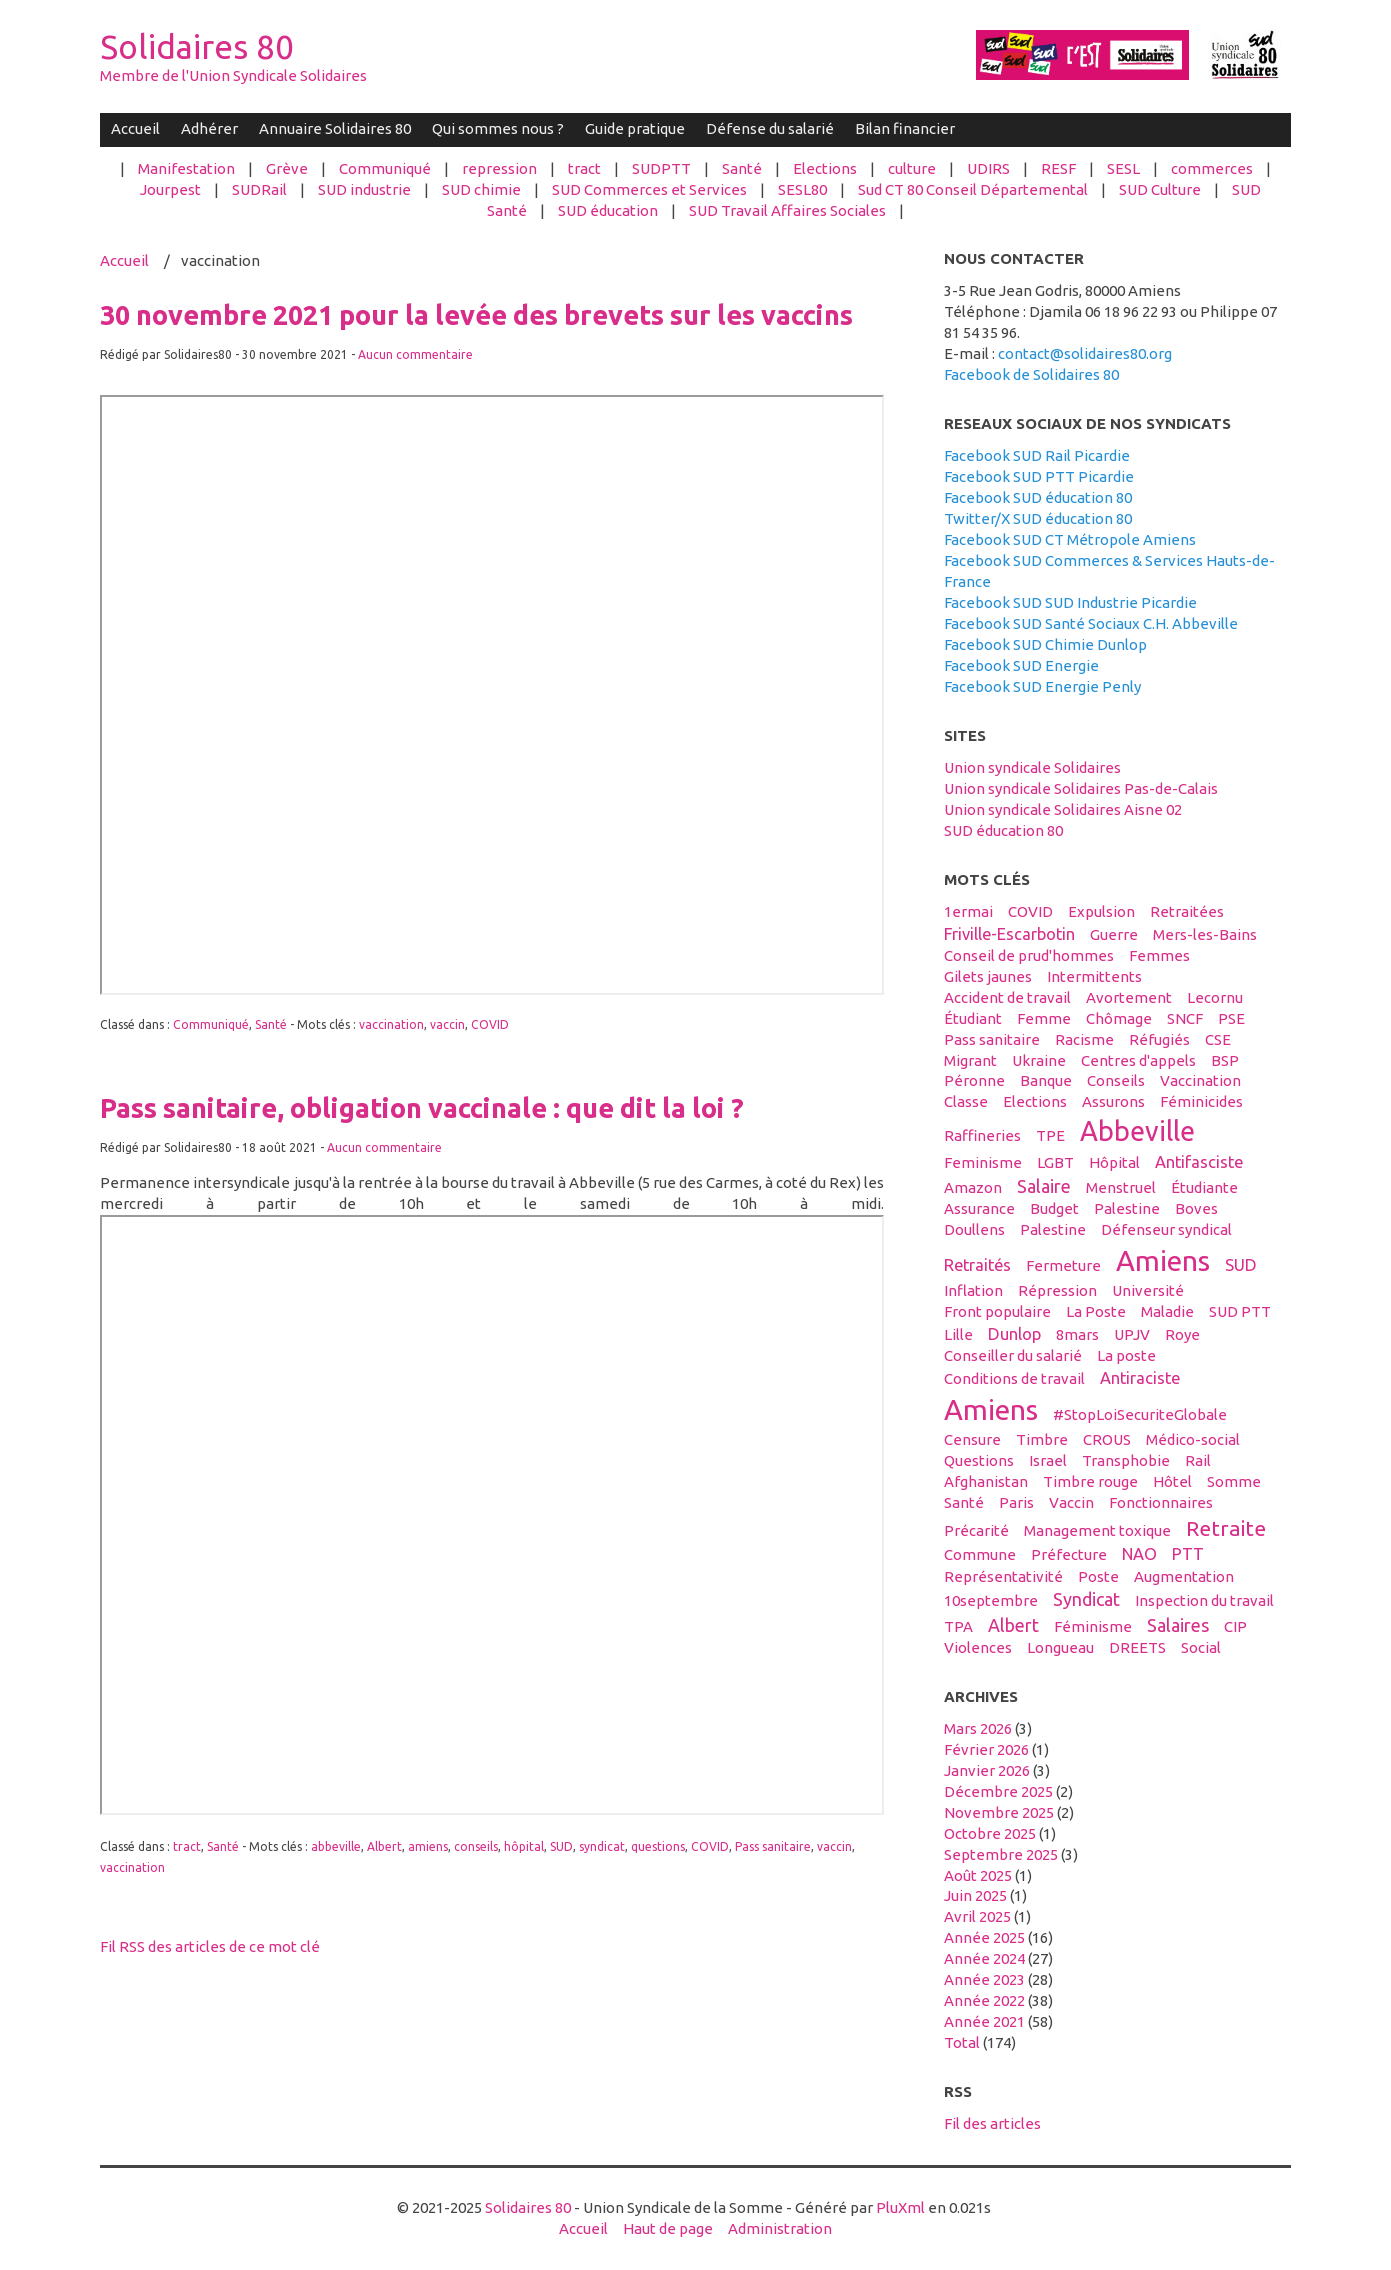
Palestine (1127, 1208)
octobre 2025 (990, 1833)
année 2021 (984, 2021)
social (1201, 1647)
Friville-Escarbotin (1009, 934)
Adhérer (209, 128)
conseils (476, 1846)
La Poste (1096, 1311)
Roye (1182, 1334)
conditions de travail (1014, 1378)
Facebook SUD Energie (1021, 665)
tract (584, 168)
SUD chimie (481, 189)
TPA (958, 1626)
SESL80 (802, 189)
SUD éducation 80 (1003, 830)
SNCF (1185, 1018)
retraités (977, 1265)
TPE (1050, 1135)
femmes (1159, 955)
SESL (1123, 168)
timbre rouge (1090, 1481)
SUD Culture (1160, 189)
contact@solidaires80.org (1085, 353)
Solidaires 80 (197, 46)
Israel (1048, 1460)
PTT (1188, 1554)
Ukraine (1039, 1060)
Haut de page (668, 2228)
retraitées (1187, 911)
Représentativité (1003, 1576)
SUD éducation (608, 210)
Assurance (979, 1208)
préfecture (1069, 1554)
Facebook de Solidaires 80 (1031, 374)
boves (1196, 1208)
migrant (970, 1060)
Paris (1016, 1502)
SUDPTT (661, 168)
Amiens (1163, 1260)
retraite (1226, 1528)
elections (1035, 1101)
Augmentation (1184, 1576)
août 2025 (978, 1875)
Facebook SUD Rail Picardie (1037, 455)
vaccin (447, 1024)
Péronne (974, 1080)
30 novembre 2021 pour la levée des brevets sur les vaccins (476, 315)
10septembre (991, 1600)
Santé (742, 168)
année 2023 (984, 1979)
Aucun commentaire (415, 354)
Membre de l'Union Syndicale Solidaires (233, 75)
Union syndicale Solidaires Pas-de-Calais (1081, 788)
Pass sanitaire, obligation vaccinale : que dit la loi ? (422, 1108)
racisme (1084, 1039)
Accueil (135, 128)
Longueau (1060, 1647)
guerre (1114, 934)
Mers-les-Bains (1205, 934)
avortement (1129, 997)
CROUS (1107, 1439)
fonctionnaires (1161, 1502)
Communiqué (385, 168)
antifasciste (1199, 1162)
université (1148, 1290)
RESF (1058, 168)
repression (499, 168)
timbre (1042, 1439)
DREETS (1137, 1647)
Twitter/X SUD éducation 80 (1038, 518)
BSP (1225, 1060)
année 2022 (984, 2000)
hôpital (524, 1846)
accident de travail (1007, 997)
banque (1046, 1080)
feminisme (983, 1162)
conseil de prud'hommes (1029, 955)
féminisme (1093, 1626)
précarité (976, 1530)
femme (1044, 1018)
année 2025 (984, 1937)
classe (966, 1101)
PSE (1231, 1018)
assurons (1113, 1101)
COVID (490, 1024)
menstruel (1121, 1187)
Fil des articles (992, 2123)
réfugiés (1159, 1039)
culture (912, 168)
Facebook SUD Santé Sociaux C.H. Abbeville (1091, 623)
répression (1057, 1290)
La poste (1126, 1355)
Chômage (1119, 1018)
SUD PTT (1240, 1311)
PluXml (900, 2207)
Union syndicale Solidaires (1032, 767)
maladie (1167, 1311)
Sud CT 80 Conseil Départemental (973, 189)
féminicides (1201, 1101)
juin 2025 (975, 1895)
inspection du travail (1204, 1600)
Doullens (974, 1229)
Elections (825, 168)
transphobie (1126, 1460)
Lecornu (1215, 997)
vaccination (391, 1024)
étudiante (1204, 1187)
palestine (1053, 1229)
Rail (1198, 1460)
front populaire (997, 1311)
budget (1054, 1208)
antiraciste (1140, 1378)
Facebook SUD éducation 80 (1038, 497)
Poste (1098, 1576)
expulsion (1101, 911)
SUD (561, 1846)
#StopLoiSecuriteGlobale (1140, 1414)
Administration (780, 2228)
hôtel (1172, 1481)
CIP (1235, 1626)
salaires (1178, 1625)
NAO (1139, 1554)
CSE (1218, 1039)
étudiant (973, 1018)
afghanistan (986, 1481)
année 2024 (984, 1958)
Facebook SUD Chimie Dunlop (1045, 644)
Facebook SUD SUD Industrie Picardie (1070, 602)
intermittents (1094, 976)
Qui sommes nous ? (498, 128)
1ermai (968, 911)
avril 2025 (977, 1916)
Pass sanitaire (773, 1846)
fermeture (1063, 1265)
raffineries (982, 1135)
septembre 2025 (1001, 1854)
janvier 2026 (987, 1770)
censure (972, 1439)
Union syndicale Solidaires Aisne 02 (1063, 809)
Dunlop (1014, 1334)
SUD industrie (364, 189)
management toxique (1097, 1530)
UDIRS (988, 168)
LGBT (1055, 1162)
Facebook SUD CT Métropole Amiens (1070, 539)
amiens (428, 1846)
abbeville (336, 1846)
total (963, 2042)
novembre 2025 (999, 1812)
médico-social (1193, 1439)
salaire (1044, 1186)
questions (658, 1846)
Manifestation (186, 168)
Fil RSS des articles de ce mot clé (210, 1946)
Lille (958, 1334)
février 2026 (986, 1749)
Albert (384, 1846)
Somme (1234, 1481)
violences (978, 1647)
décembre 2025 (998, 1791)
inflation (973, 1290)
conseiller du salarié (1013, 1355)
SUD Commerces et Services (649, 189)
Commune (980, 1554)
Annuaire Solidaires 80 (335, 128)
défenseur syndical (1166, 1229)
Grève (287, 168)
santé (964, 1502)
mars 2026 (978, 1728)
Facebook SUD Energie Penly (1042, 686)
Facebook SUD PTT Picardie (1039, 476)
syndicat (602, 1846)
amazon (973, 1187)
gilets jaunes (988, 976)
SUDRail (259, 189)
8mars (1077, 1334)
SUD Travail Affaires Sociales (787, 210)
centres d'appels (1138, 1060)
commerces (1212, 168)
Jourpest (170, 189)
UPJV (1132, 1334)
